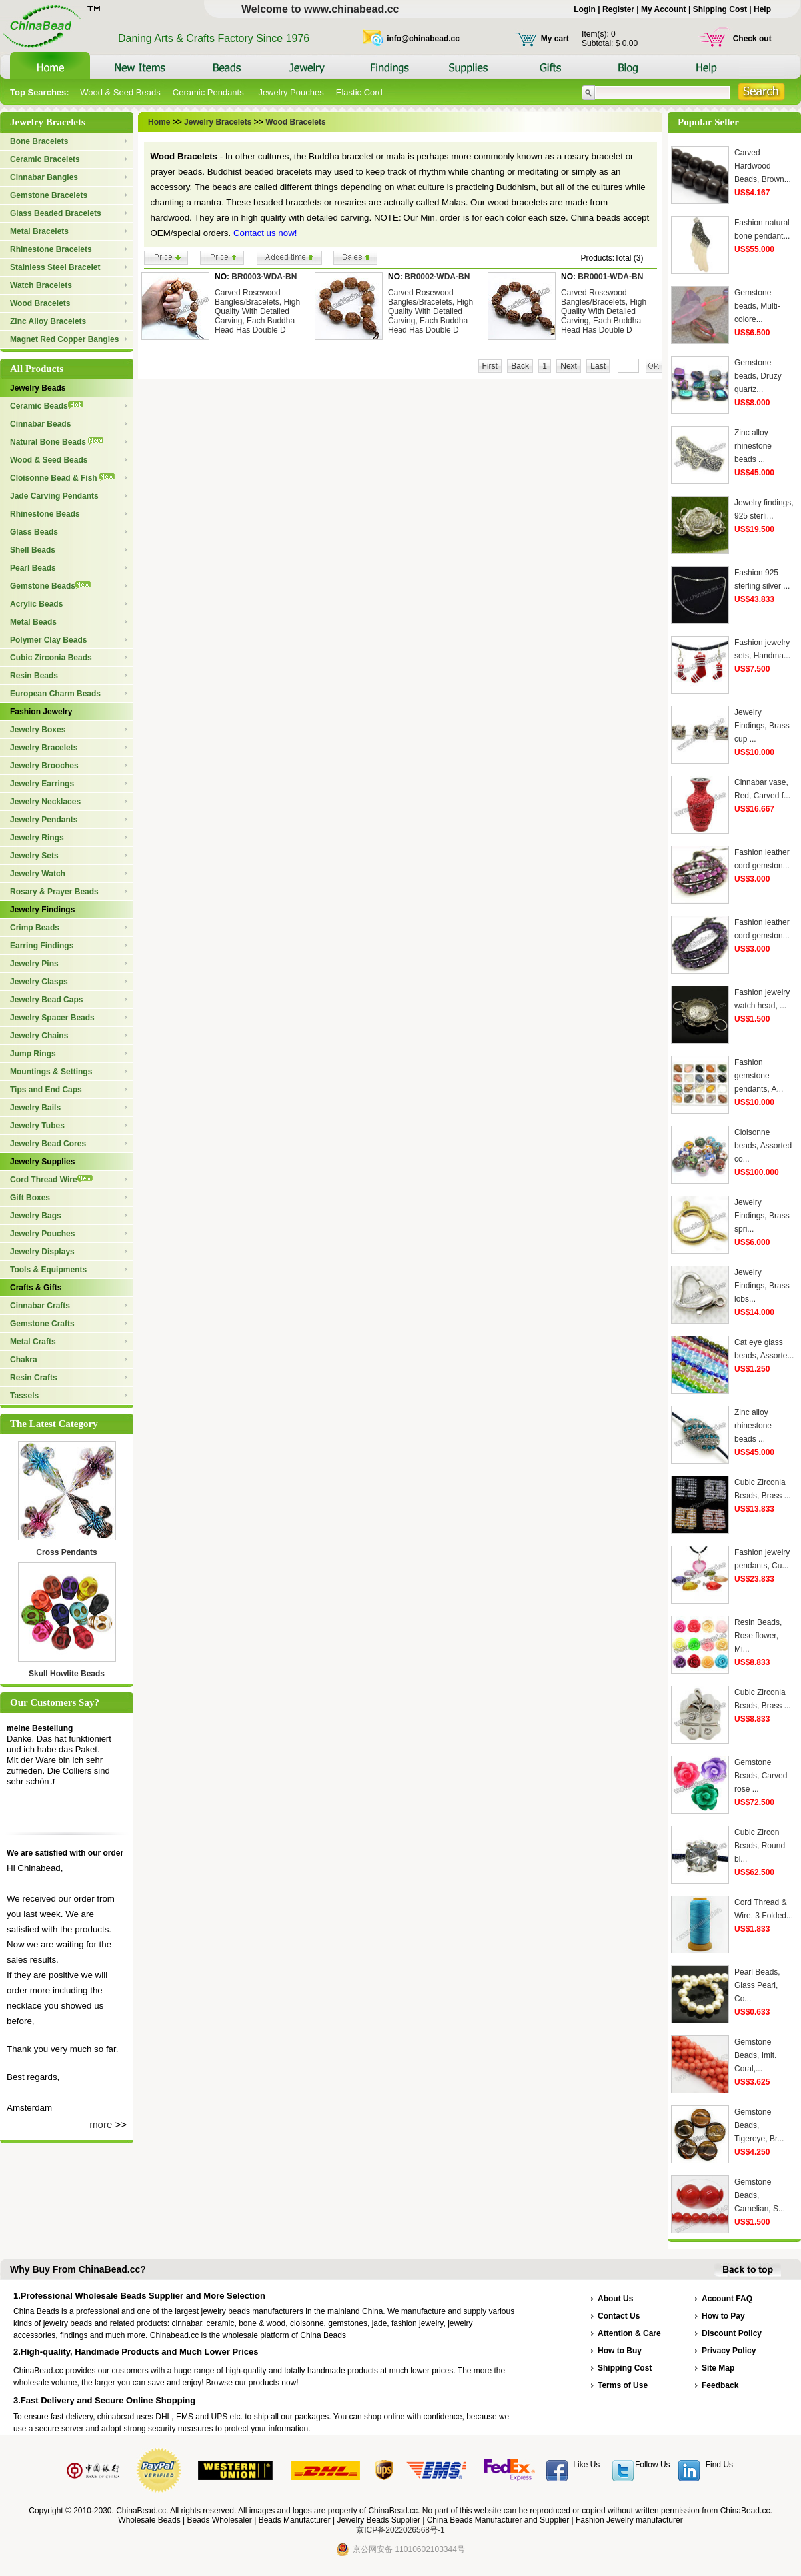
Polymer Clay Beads (48, 639)
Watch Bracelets (41, 285)
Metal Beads (33, 622)
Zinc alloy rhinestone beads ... (753, 446)
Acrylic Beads (36, 604)
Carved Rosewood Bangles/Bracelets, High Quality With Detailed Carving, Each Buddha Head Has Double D (257, 311)
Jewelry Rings (37, 837)
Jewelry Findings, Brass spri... (762, 1216)
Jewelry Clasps (39, 981)
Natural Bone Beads (56, 442)
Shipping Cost (720, 9)
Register (618, 9)
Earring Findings (41, 945)
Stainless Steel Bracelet (55, 267)
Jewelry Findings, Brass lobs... (762, 1286)
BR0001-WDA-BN (610, 276)
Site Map (718, 2368)
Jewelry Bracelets (43, 747)
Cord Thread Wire (51, 1179)
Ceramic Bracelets (45, 159)
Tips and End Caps (46, 1089)
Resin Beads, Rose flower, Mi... (758, 1636)
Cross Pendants (66, 1552)
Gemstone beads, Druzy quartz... (758, 376)
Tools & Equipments (48, 1269)
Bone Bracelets (39, 141)
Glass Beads (34, 532)
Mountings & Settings (51, 1071)
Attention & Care (629, 2333)
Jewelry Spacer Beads (52, 1017)
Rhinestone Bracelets (51, 249)
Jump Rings (33, 1053)
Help (762, 9)
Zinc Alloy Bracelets (48, 321)
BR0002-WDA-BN (437, 276)
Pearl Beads (33, 568)
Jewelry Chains (39, 1035)
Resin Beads (34, 675)
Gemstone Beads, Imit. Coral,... (755, 2055)
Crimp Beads (34, 927)
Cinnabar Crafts (40, 1305)
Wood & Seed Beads (120, 92)
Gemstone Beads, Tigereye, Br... (759, 2125)
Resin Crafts (33, 1377)
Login (585, 9)
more (100, 2124)
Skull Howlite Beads (67, 1673)
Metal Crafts (33, 1341)
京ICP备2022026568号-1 (400, 2530)
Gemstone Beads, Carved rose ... (760, 1776)
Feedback (720, 2385)
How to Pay (723, 2316)
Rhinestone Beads (45, 514)
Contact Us (619, 2316)
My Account (663, 9)
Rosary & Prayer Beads (54, 891)
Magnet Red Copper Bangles (64, 339)
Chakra (23, 1359)
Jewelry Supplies (42, 1161)
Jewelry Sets (34, 855)
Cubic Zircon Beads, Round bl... (759, 1846)
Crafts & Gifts (35, 1287)
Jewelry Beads (37, 388)
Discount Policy (732, 2333)
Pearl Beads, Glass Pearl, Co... (757, 1985)
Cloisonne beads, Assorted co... (763, 1146)
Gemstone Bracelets (48, 195)
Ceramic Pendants (210, 92)
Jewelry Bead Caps (46, 999)
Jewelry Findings (42, 909)
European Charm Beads (55, 693)
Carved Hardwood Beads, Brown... (762, 166)
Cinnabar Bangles (44, 177)
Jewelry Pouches (290, 92)
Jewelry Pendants (43, 819)
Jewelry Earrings (42, 783)
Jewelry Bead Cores (48, 1143)
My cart (555, 38)
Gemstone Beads (50, 586)
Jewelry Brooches (44, 765)
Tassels (24, 1395)
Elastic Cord (359, 92)
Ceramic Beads (46, 406)
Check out (752, 38)
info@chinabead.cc (423, 38)
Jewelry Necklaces (45, 801)
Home (159, 122)
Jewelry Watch (37, 873)
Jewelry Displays (42, 1251)
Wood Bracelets (40, 303)
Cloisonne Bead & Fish (62, 478)
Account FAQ (727, 2298)
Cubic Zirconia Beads (51, 657)
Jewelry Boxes (37, 729)
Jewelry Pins (34, 963)
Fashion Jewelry (41, 711)
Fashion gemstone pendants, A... (758, 1076)
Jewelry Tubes (37, 1125)
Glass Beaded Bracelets (55, 213)
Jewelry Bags (35, 1215)
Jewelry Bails (35, 1107)
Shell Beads (32, 550)
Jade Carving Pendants (54, 496)
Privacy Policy (729, 2350)
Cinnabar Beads (40, 424)
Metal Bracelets (39, 231)
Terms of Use (623, 2385)
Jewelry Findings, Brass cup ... (762, 726)
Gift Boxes (30, 1197)
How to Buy (620, 2350)
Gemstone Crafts (42, 1323)
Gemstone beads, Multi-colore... (757, 306)
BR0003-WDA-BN (264, 276)
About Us (615, 2298)
